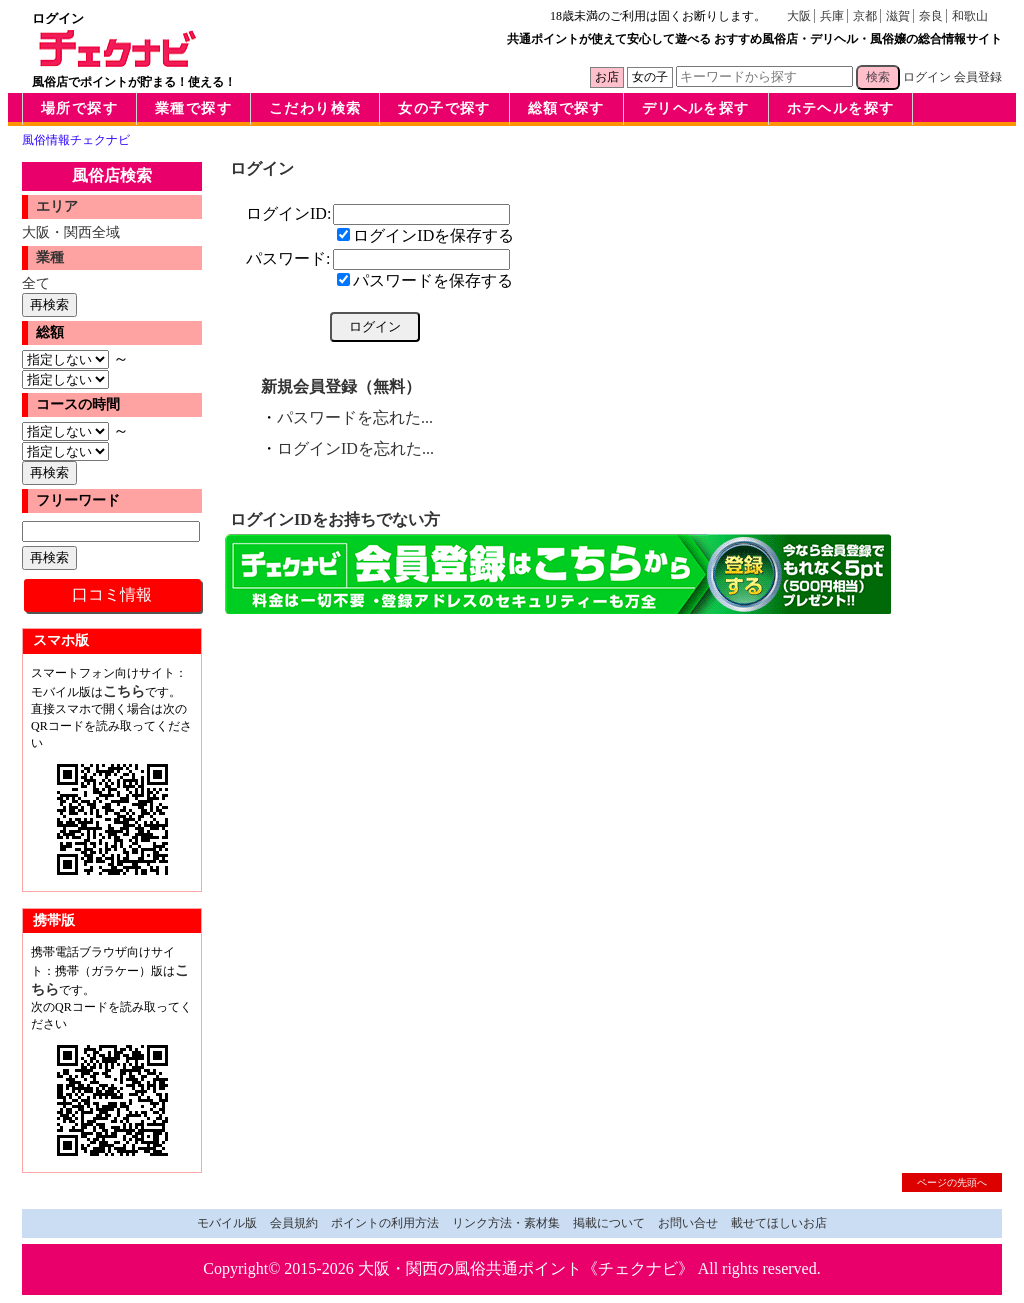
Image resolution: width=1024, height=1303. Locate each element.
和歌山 (970, 16)
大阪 (799, 16)
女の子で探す (444, 108)
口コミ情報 (112, 594)
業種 (50, 257)
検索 (878, 77)
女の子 (650, 77)
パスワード (286, 258)
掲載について (609, 1223)
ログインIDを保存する (425, 235)
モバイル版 (227, 1223)
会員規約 (294, 1223)
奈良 (931, 16)
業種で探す (193, 108)
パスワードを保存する (425, 280)
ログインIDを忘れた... (355, 448)
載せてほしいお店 (779, 1223)
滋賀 (898, 16)
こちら (124, 691)
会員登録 (978, 77)
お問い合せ (688, 1223)
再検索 (49, 304)
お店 (607, 77)
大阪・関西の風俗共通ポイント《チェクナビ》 (526, 1268)
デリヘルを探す (696, 108)
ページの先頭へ (952, 1182)
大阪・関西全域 (71, 232)
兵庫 (832, 16)
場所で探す (79, 108)
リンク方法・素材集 (506, 1223)
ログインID (286, 213)
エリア (57, 206)
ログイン (927, 77)
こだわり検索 (315, 108)
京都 (865, 16)
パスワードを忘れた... (355, 417)
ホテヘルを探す (841, 108)
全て (36, 283)
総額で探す (566, 108)
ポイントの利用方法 (385, 1223)
